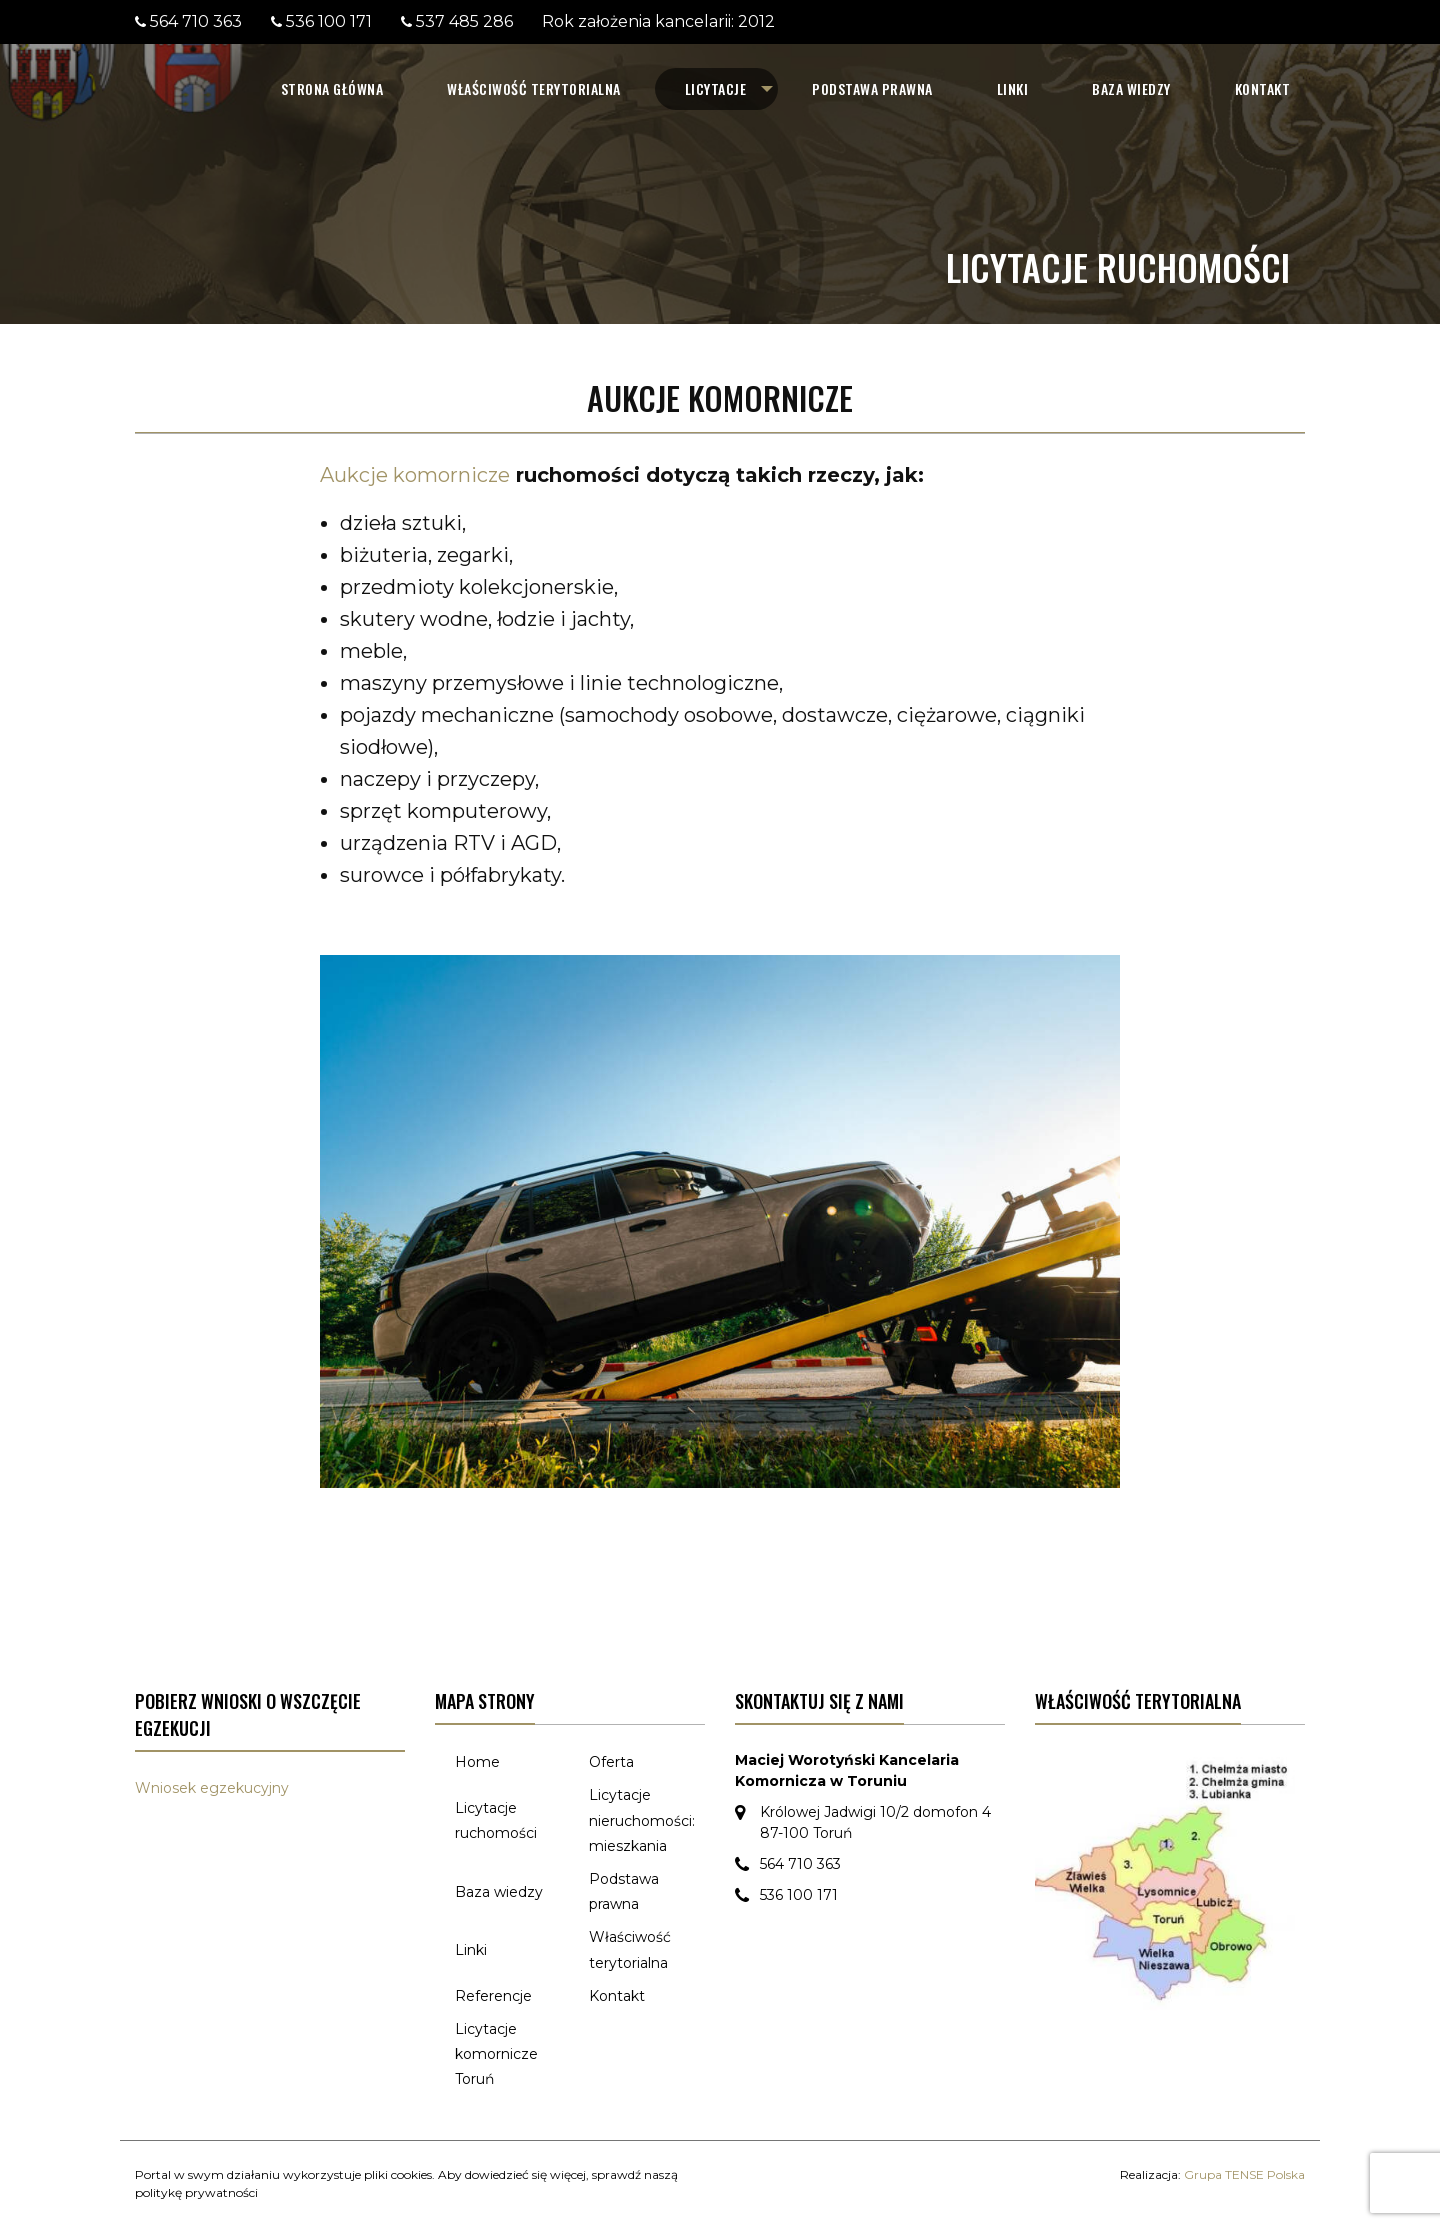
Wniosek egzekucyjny (212, 1788)
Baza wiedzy (1131, 88)
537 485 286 (464, 21)
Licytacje (716, 88)
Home (477, 1762)
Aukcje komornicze (415, 475)
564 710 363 (196, 21)
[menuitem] (332, 89)
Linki (1013, 88)
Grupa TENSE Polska (1244, 2174)
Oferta (611, 1762)
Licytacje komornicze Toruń (496, 2054)
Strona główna (332, 88)
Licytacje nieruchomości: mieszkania (642, 1820)
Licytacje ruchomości (496, 1820)
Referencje (493, 1996)
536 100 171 (329, 21)
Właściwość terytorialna (534, 88)
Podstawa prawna (872, 88)
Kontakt (1263, 88)
